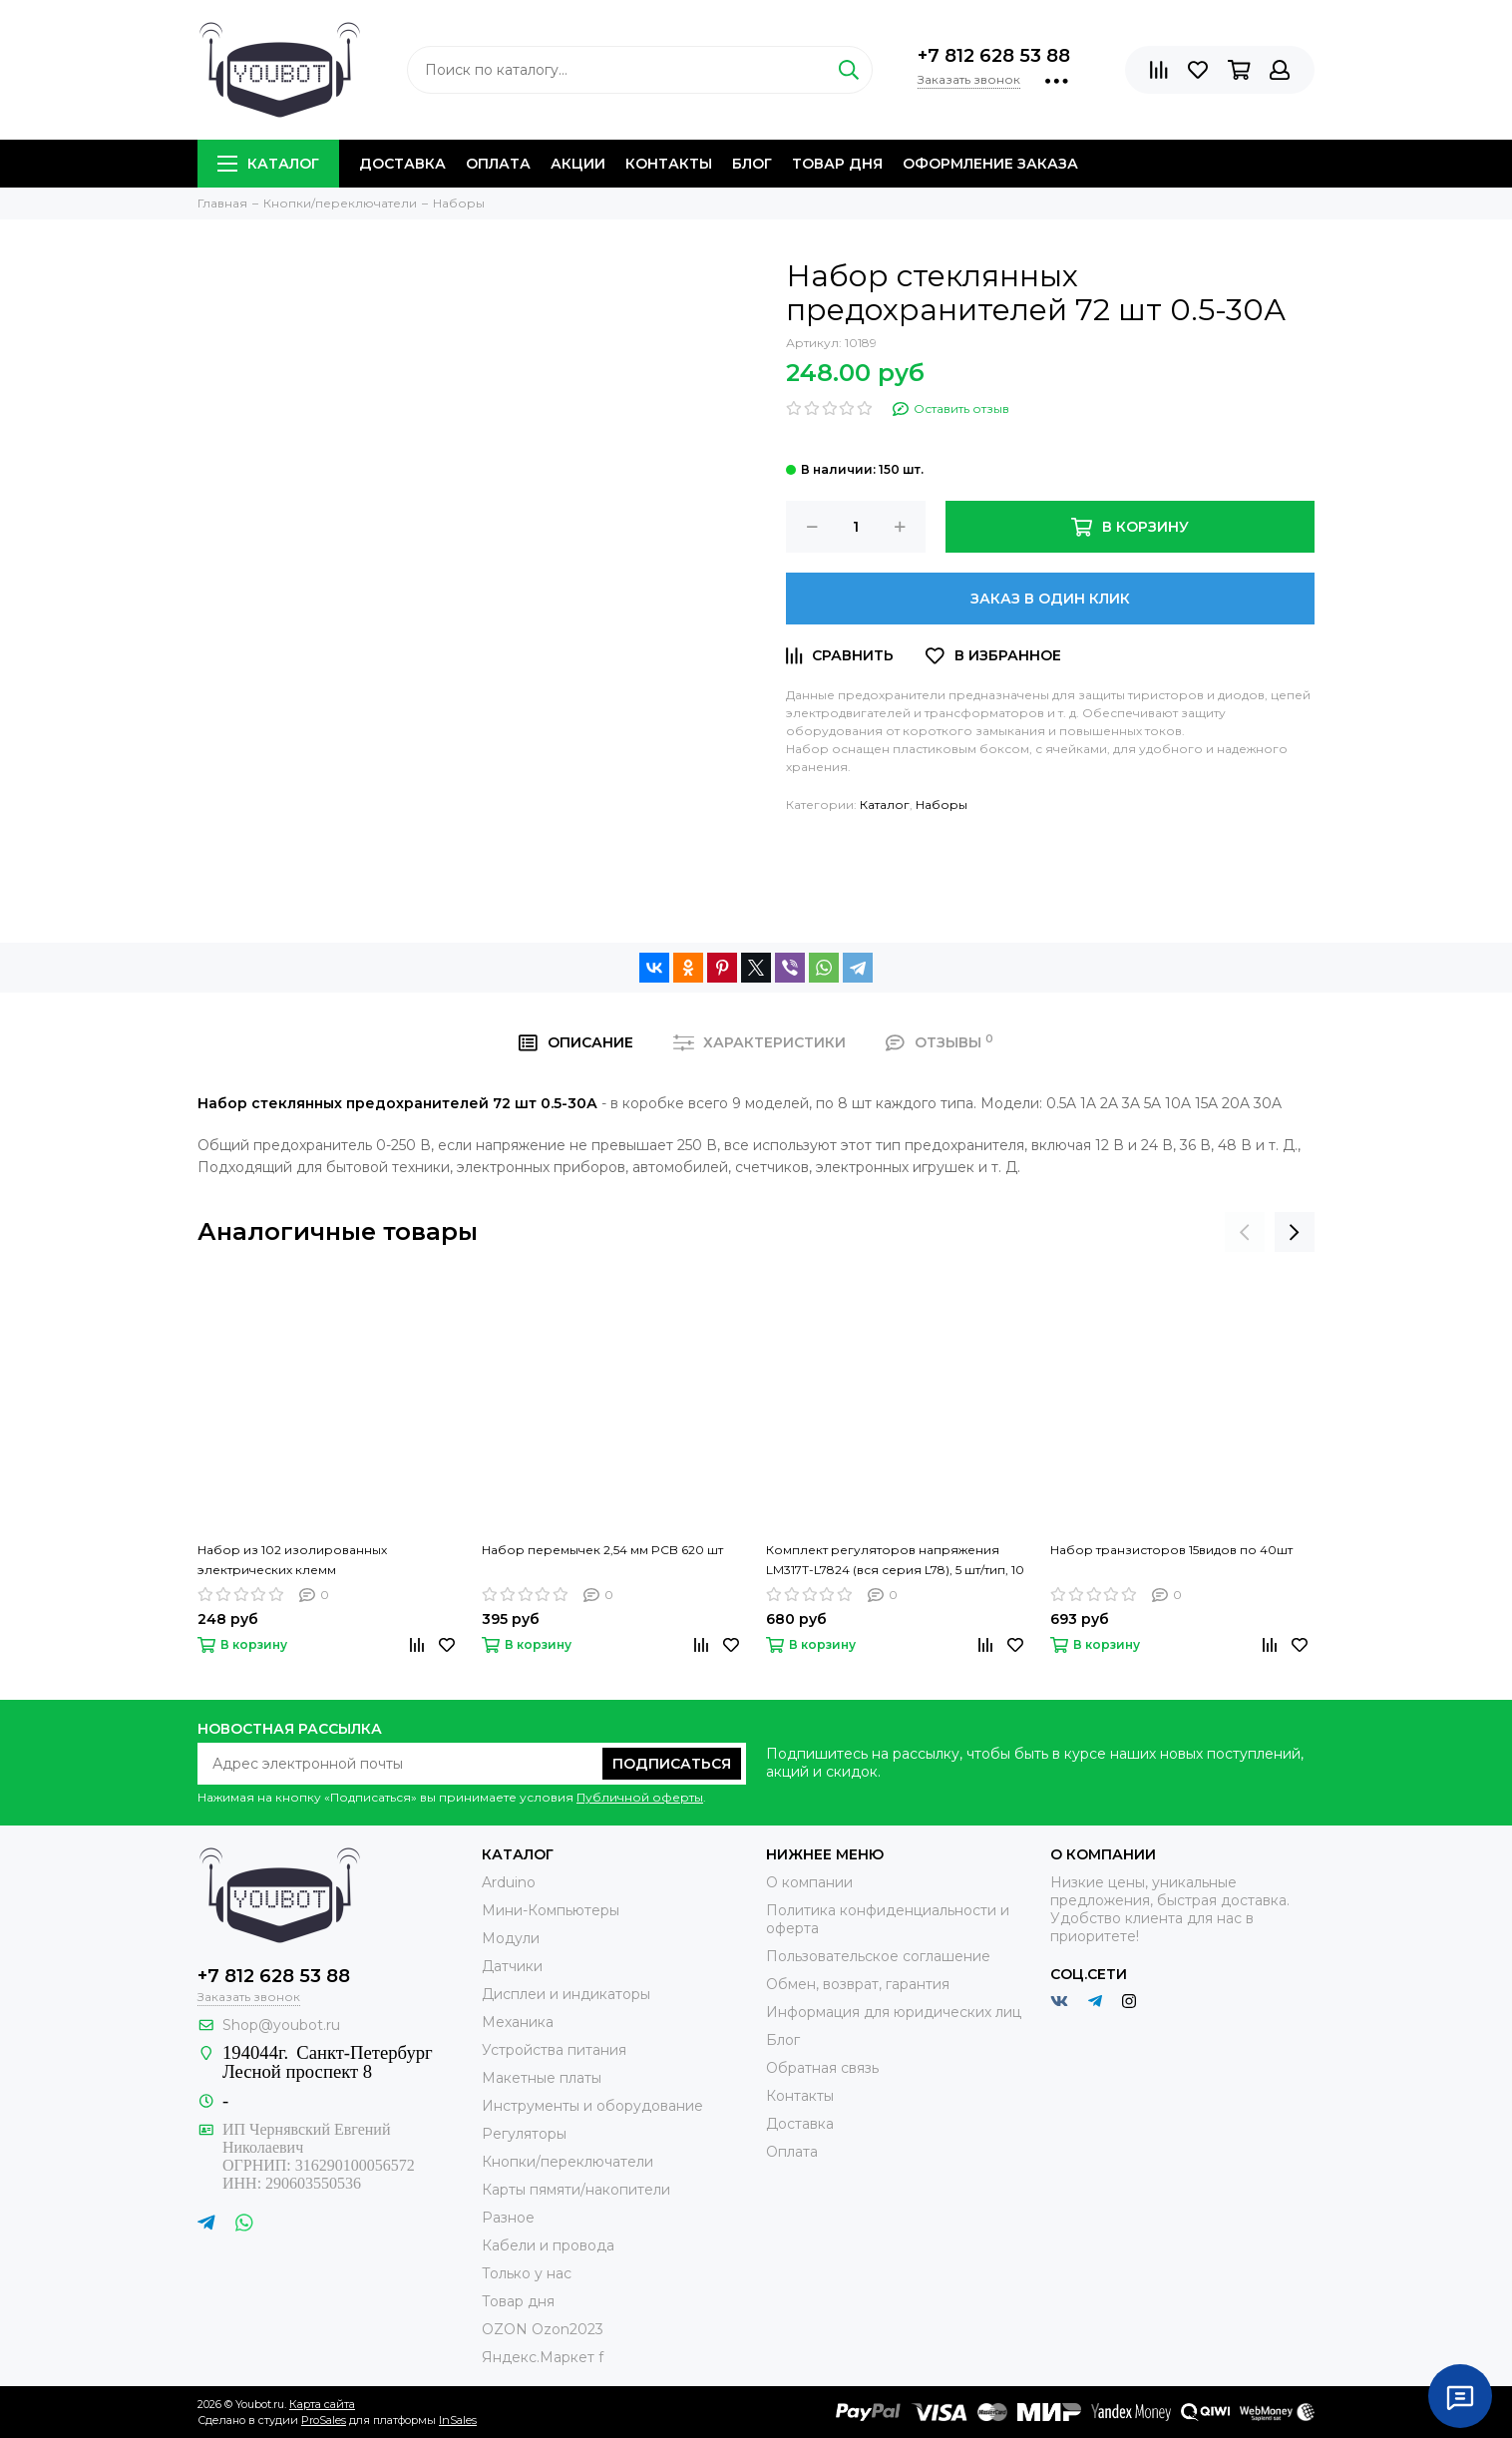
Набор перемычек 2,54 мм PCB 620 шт (602, 1549)
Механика (518, 2022)
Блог (752, 164)
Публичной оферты (639, 1797)
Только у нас (526, 2273)
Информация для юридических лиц (893, 2012)
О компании (809, 1882)
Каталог (268, 164)
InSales (458, 2420)
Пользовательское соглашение (878, 1956)
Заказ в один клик (1050, 599)
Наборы (941, 804)
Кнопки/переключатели (567, 2162)
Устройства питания (554, 2050)
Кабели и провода (548, 2245)
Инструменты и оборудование (592, 2106)
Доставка (402, 164)
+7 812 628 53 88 (994, 56)
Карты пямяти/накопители (576, 2190)
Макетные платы (541, 2078)
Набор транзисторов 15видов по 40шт (1171, 1549)
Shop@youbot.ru (281, 2025)
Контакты (668, 164)
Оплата (498, 164)
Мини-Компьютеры (550, 1910)
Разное (508, 2218)
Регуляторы (524, 2134)
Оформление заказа (990, 164)
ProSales (323, 2420)
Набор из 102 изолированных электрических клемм (292, 1559)
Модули (511, 1938)
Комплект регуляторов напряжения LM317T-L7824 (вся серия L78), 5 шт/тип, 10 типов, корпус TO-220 (895, 1561)
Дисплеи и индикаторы (566, 1994)
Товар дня (837, 164)
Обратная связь (822, 2068)
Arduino (509, 1882)
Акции (578, 164)
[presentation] (1245, 1232)
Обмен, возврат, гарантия (857, 1984)
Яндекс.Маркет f (542, 2357)
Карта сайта (322, 2404)
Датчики (512, 1966)
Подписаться (671, 1764)
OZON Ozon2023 (542, 2329)
